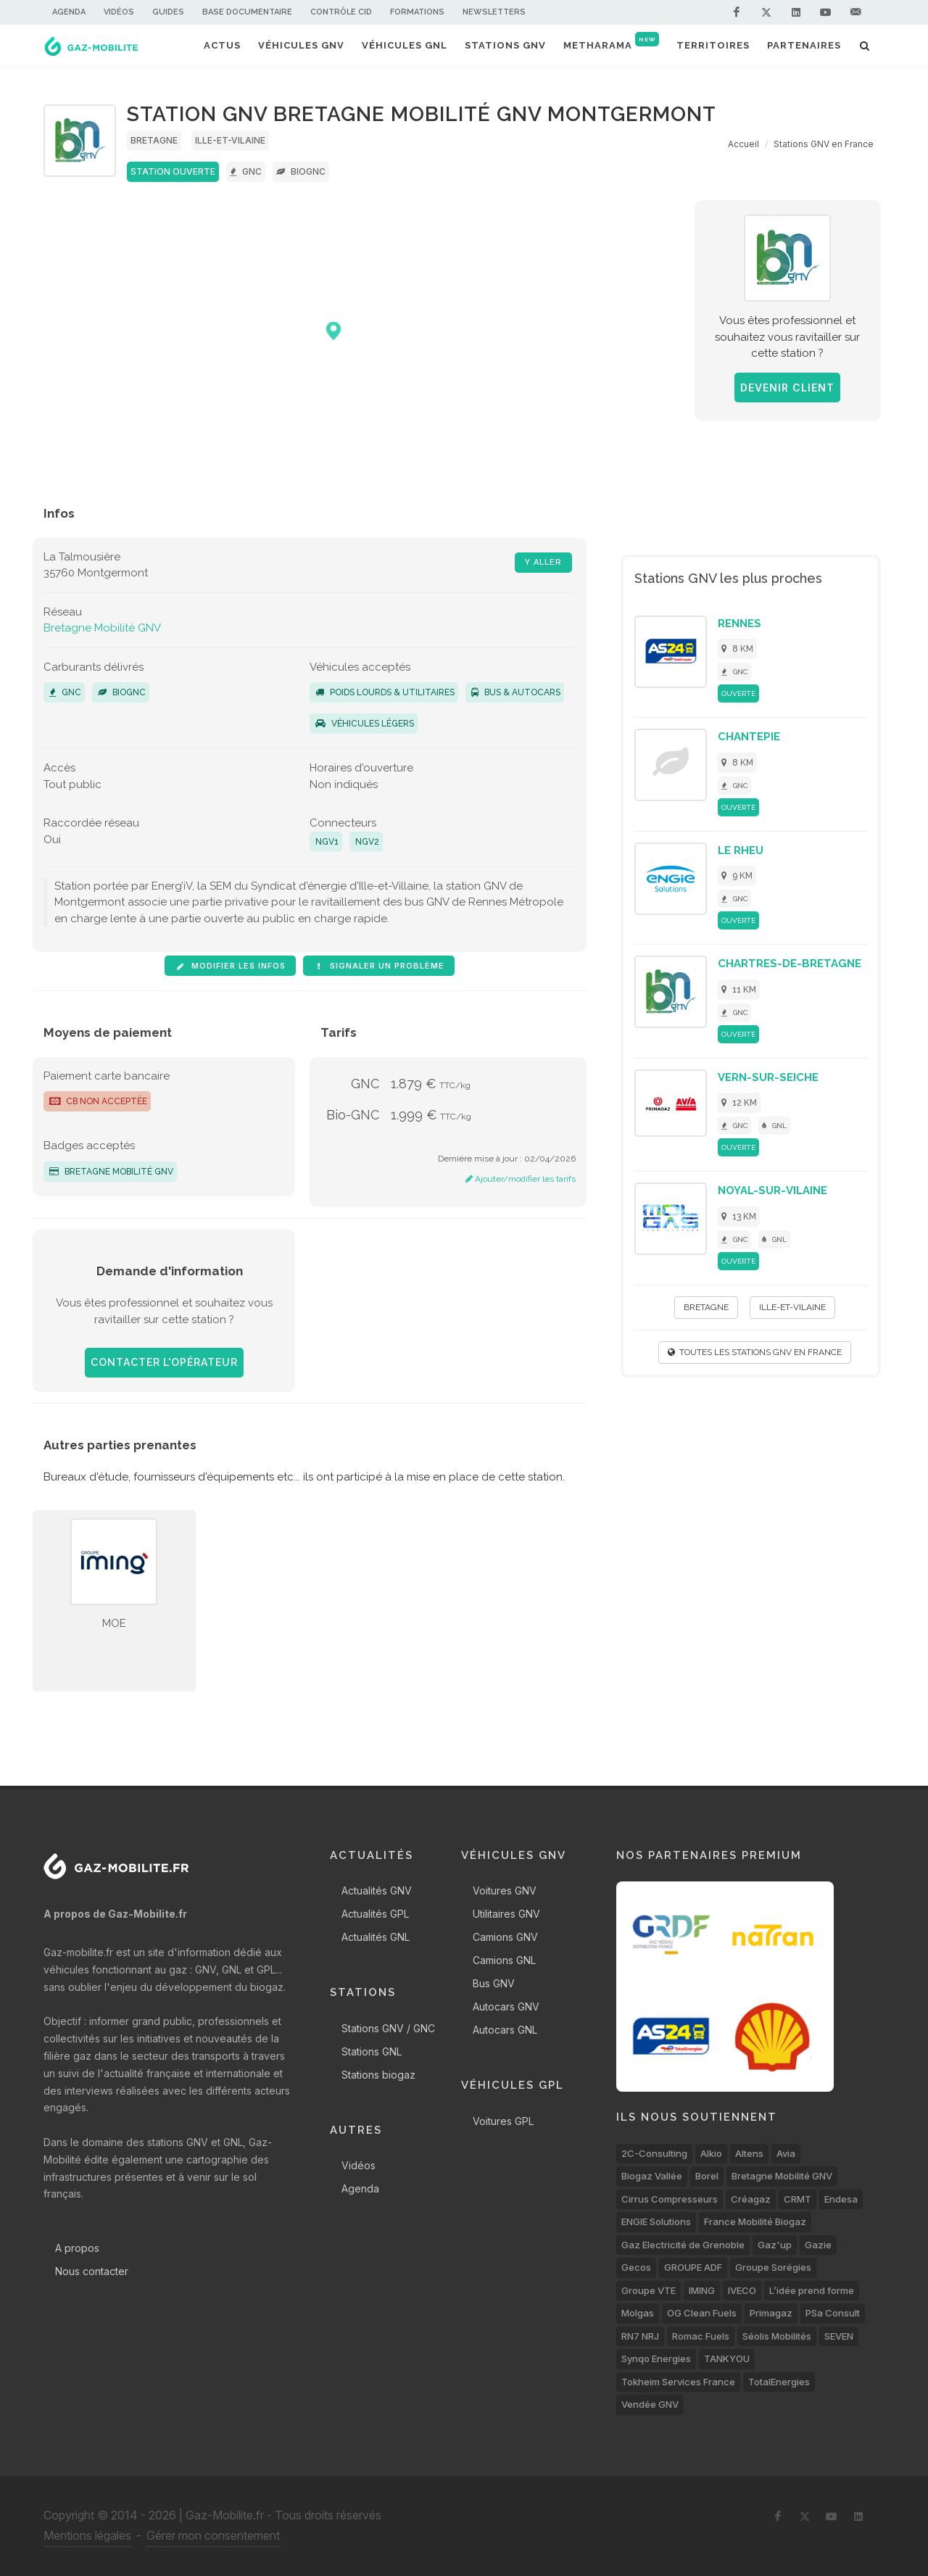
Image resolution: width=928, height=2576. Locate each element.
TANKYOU (727, 2358)
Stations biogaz (378, 2074)
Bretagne (154, 140)
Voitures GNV (504, 1890)
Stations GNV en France (824, 143)
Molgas (637, 2313)
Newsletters (494, 12)
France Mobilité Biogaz (755, 2221)
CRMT (797, 2199)
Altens (749, 2153)
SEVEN (838, 2336)
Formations (417, 12)
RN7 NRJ (640, 2336)
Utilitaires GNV (506, 1914)
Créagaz (751, 2199)
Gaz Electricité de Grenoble (683, 2244)
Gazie (818, 2244)
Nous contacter (91, 2271)
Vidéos (119, 12)
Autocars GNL (505, 2030)
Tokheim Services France (678, 2381)
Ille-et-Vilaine (230, 140)
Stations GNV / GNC (388, 2028)
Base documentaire (247, 12)
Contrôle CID (341, 12)
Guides (168, 12)
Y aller (543, 562)
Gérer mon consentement (213, 2535)
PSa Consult (832, 2313)
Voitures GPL (503, 2121)
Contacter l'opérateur (164, 1362)
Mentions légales (87, 2535)
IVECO (742, 2290)
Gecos (636, 2267)
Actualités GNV (376, 1890)
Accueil (743, 143)
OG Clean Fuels (702, 2313)
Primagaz (771, 2313)
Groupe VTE (648, 2290)
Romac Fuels (700, 2336)
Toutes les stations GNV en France (755, 1352)
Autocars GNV (506, 2006)
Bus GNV (494, 1983)
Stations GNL (371, 2051)
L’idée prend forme (811, 2290)
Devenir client (787, 387)
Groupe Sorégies (773, 2267)
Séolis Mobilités (776, 2336)
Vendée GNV (650, 2404)
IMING (702, 2290)
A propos (77, 2248)
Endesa (841, 2199)
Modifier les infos (230, 966)
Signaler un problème (378, 966)
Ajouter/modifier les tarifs (520, 1179)
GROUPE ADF (693, 2267)
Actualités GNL (375, 1937)
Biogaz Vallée (651, 2176)
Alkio (711, 2153)
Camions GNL (504, 1960)
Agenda (69, 12)
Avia (785, 2153)
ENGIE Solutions (656, 2221)
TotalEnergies (779, 2381)
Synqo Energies (656, 2358)
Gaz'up (775, 2244)
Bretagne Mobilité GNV (102, 627)
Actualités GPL (375, 1914)
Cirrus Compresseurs (669, 2199)
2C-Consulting (654, 2153)
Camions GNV (505, 1937)
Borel (706, 2176)
